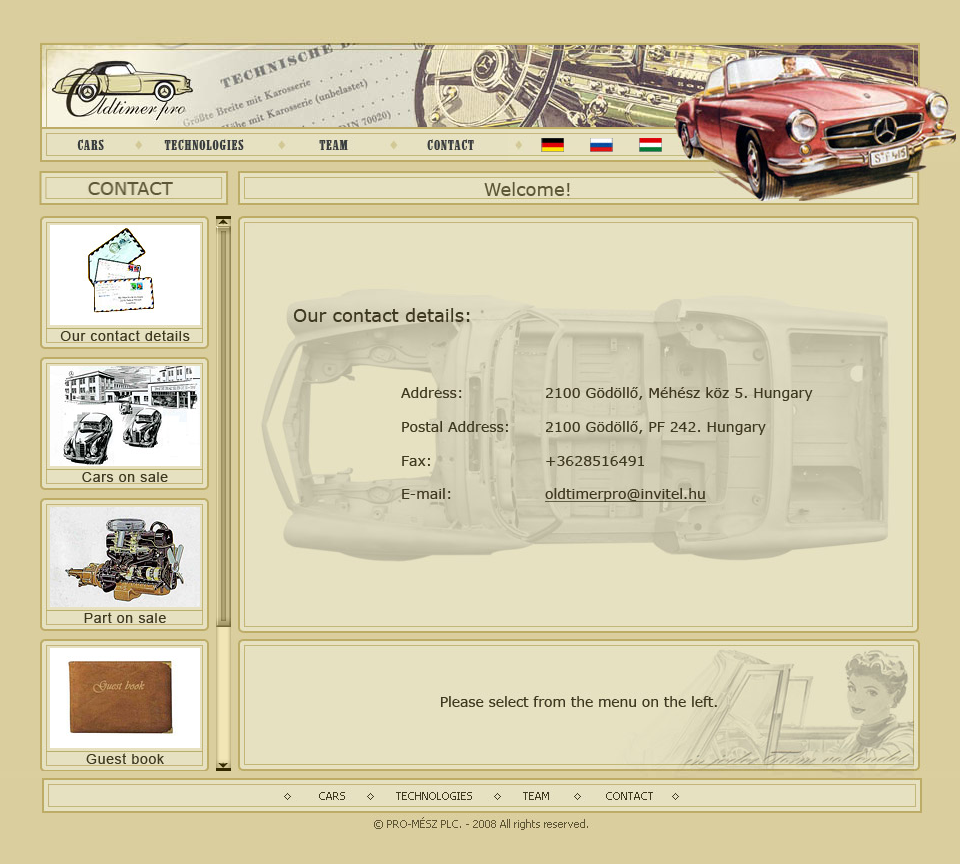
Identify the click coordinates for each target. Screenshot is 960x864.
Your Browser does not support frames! (595, 466)
